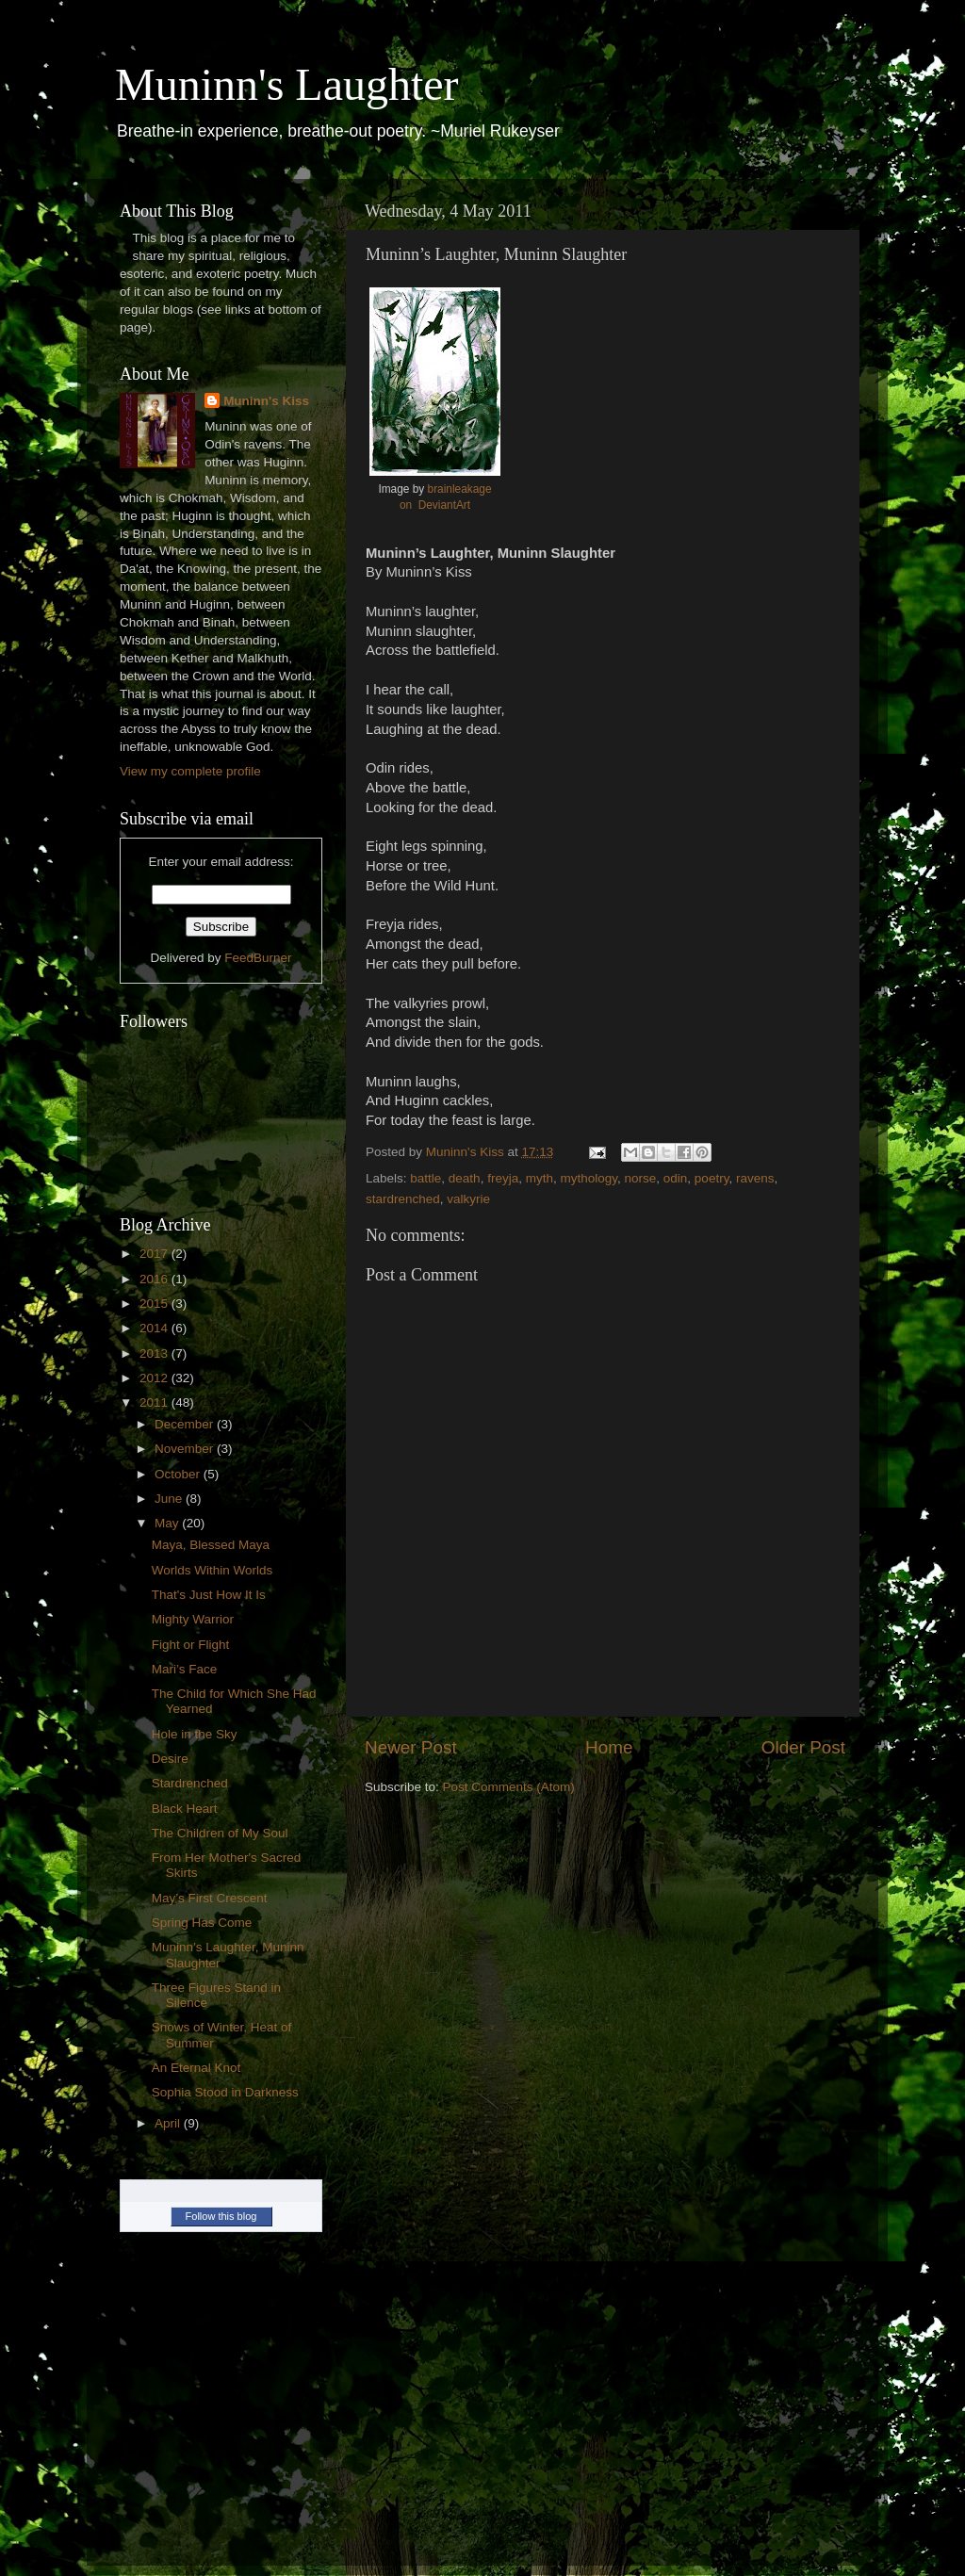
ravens (755, 1178)
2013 (155, 1353)
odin (675, 1178)
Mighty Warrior (193, 1619)
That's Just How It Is (209, 1595)
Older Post (803, 1747)
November (186, 1449)
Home (608, 1747)
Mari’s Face (185, 1669)
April (169, 2123)
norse (641, 1178)
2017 (155, 1254)
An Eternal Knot (196, 2068)
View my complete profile (190, 771)
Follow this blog (221, 2216)
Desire (170, 1759)
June (170, 1499)
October (179, 1474)
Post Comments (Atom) (509, 1787)
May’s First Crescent (210, 1898)
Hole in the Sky (194, 1734)
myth (539, 1178)
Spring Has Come (202, 1923)
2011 (155, 1402)
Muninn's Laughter (287, 84)
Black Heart (185, 1809)
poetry (712, 1178)
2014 (155, 1328)
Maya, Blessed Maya (211, 1545)
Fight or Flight (191, 1645)
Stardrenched (190, 1783)
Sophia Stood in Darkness (225, 2092)
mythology (588, 1178)
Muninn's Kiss (266, 401)
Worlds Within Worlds (212, 1570)
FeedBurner (257, 958)
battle (425, 1178)
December (186, 1424)
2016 (155, 1279)
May (168, 1523)
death (465, 1178)
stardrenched (403, 1199)
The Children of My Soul (220, 1833)
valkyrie (468, 1199)
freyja (502, 1178)
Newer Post (411, 1747)
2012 (155, 1378)
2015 (155, 1303)
